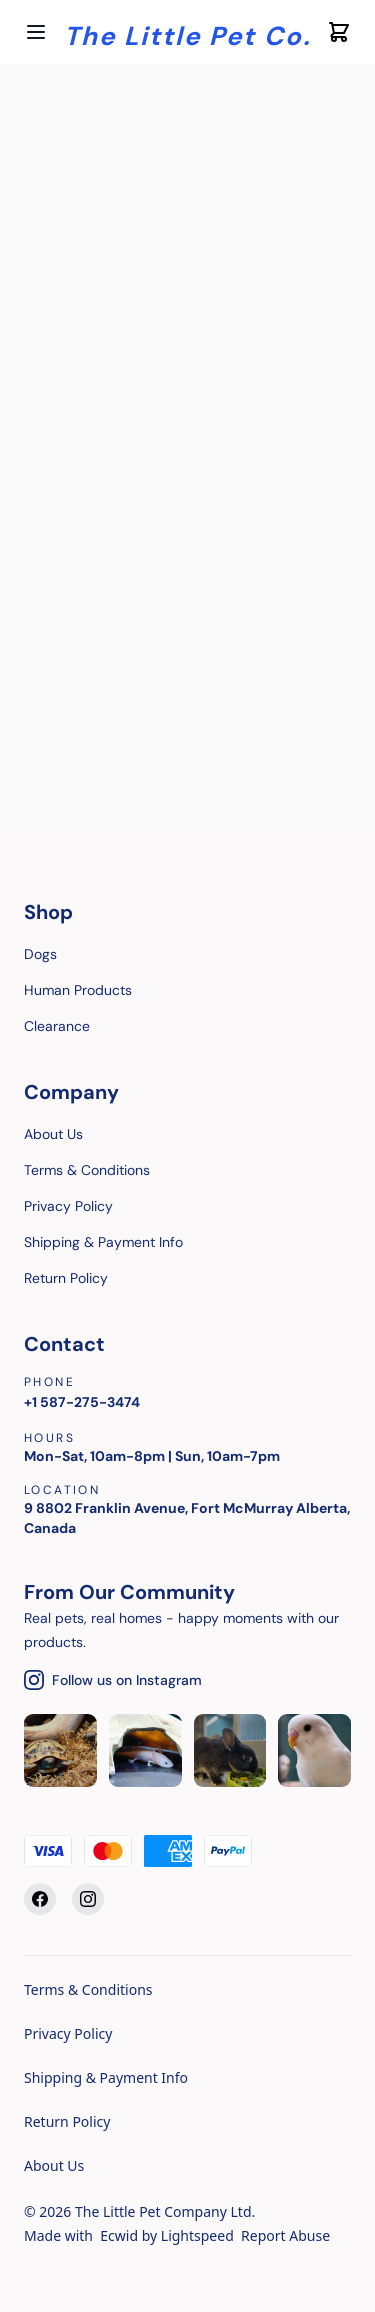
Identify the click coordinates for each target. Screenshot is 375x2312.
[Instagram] (88, 1899)
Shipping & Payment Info (106, 2077)
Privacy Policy (68, 2033)
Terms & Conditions (88, 1989)
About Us (54, 2165)
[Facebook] (40, 1899)
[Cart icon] (339, 32)
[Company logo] (187, 32)
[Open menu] (36, 32)
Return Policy (67, 2121)
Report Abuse (285, 2235)
